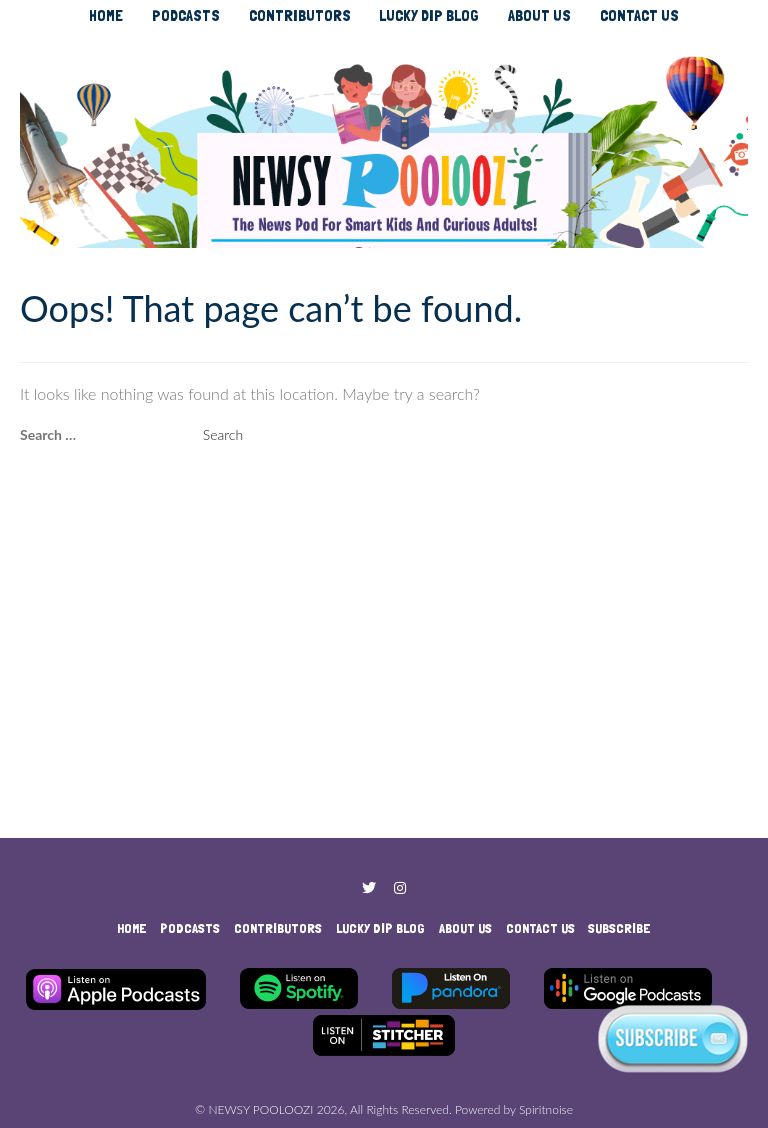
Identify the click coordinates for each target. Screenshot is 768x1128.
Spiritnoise (546, 1109)
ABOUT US (539, 15)
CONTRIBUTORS (300, 15)
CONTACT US (639, 15)
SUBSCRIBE (619, 928)
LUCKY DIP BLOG (429, 15)
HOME (106, 15)
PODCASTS (186, 15)
